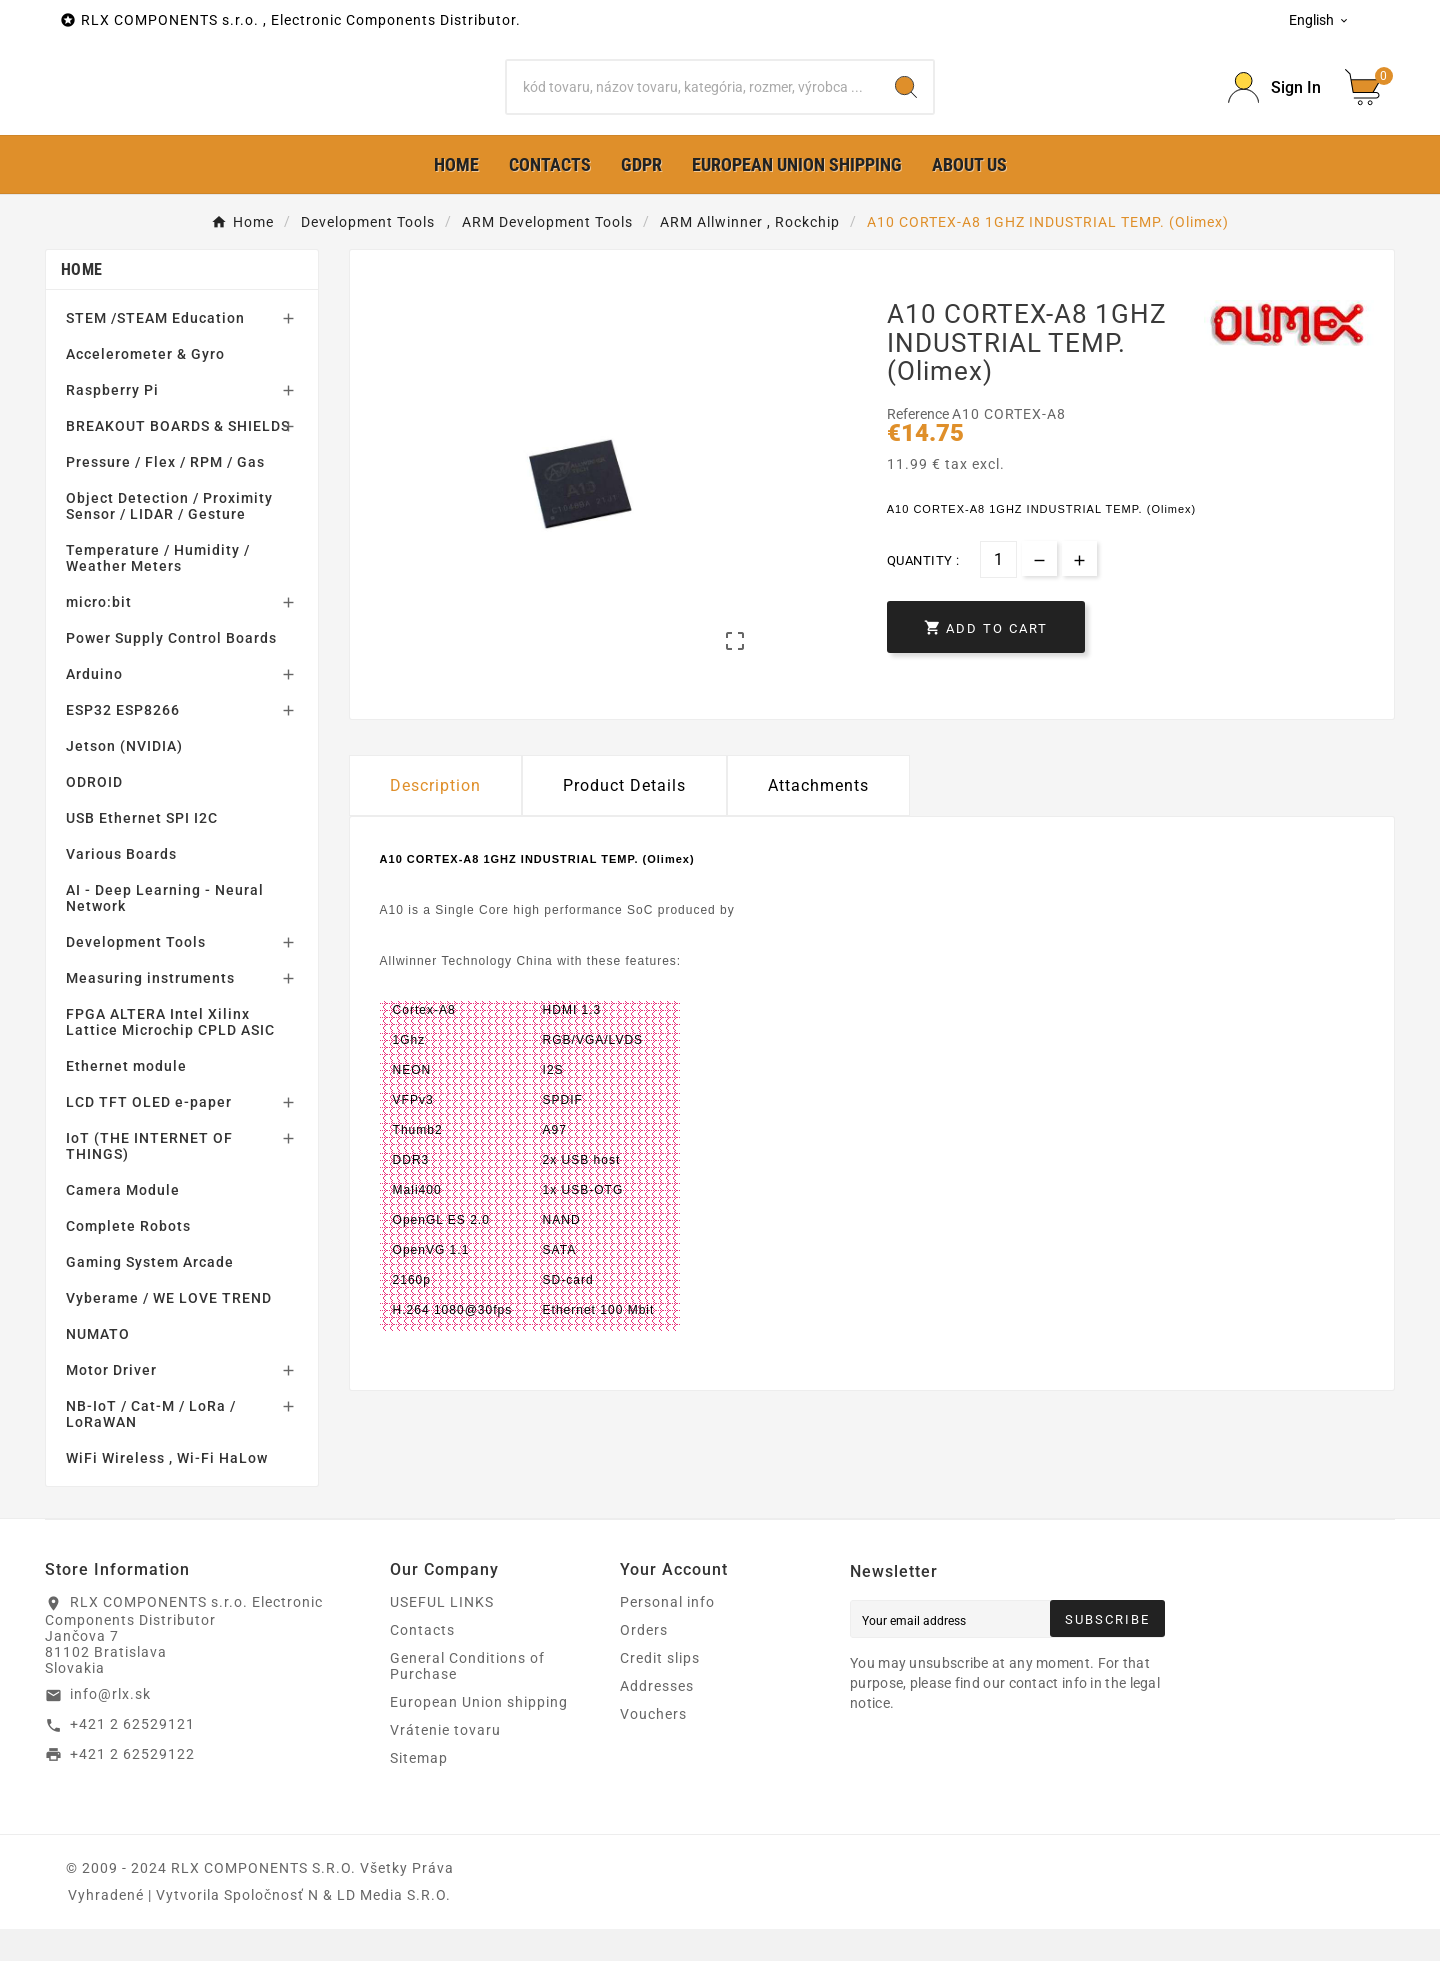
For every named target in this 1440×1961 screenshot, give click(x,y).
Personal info (667, 1634)
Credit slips (660, 1690)
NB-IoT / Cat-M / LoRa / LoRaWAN (151, 1446)
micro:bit (99, 634)
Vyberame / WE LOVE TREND (169, 1330)
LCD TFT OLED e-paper (149, 1134)
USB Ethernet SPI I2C (142, 850)
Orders (644, 1662)
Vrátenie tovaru (445, 1762)
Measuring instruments (150, 1010)
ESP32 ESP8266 (123, 742)
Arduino (94, 706)
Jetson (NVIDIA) (124, 778)
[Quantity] (998, 591)
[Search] (693, 103)
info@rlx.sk (110, 1726)
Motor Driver (111, 1402)
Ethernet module (126, 1098)
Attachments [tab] (818, 817)
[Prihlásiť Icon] (1274, 103)
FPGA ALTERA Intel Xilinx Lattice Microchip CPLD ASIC (170, 1054)
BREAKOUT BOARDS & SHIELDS (178, 458)
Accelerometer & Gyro (145, 386)
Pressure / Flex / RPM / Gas (165, 494)
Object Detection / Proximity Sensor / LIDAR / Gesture (169, 538)
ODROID (94, 814)
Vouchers (653, 1746)
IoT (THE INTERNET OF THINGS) (149, 1178)
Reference (919, 446)
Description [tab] (435, 817)
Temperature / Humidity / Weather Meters (158, 590)
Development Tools (136, 974)
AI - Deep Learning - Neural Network (165, 930)
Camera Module (123, 1222)
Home (81, 301)
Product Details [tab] (624, 817)
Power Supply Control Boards (171, 670)
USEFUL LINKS (442, 1634)
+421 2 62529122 (132, 1785)
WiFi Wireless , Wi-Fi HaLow (167, 1490)
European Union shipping (479, 1734)
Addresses (657, 1718)
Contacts (422, 1662)
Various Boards (121, 886)
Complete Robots (128, 1258)
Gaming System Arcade (150, 1294)
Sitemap (419, 1790)
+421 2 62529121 (132, 1756)
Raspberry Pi (112, 422)
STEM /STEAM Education (155, 350)
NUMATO (98, 1366)
